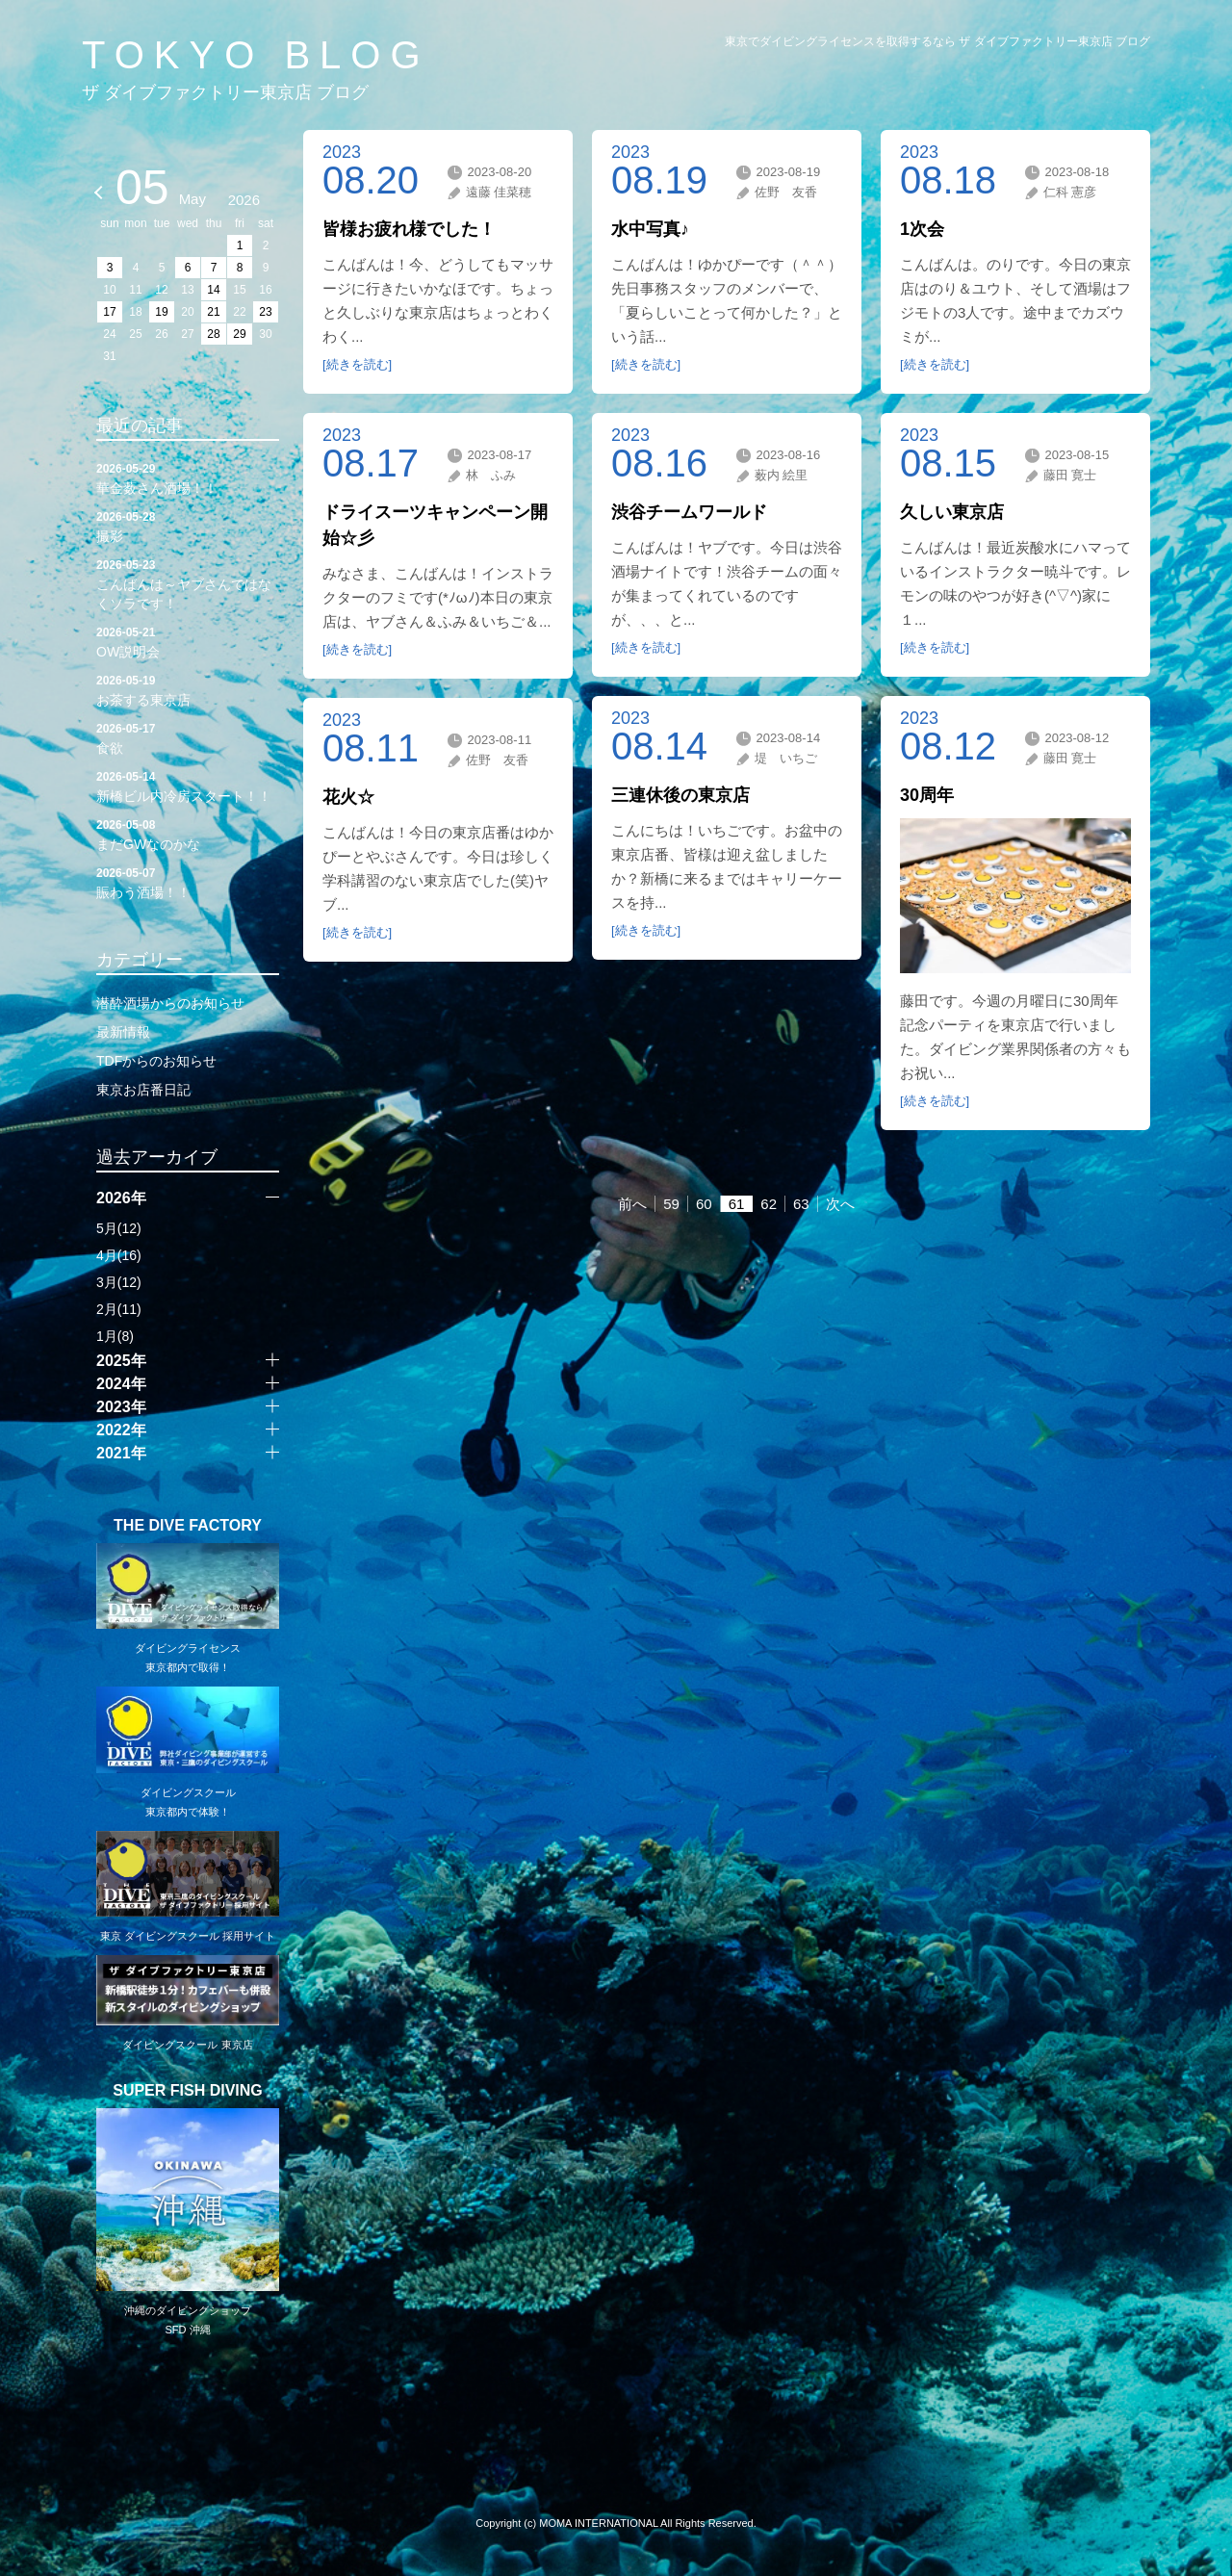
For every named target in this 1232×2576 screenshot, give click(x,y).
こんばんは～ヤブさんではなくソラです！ (187, 583)
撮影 (187, 525)
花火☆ (348, 797)
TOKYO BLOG (256, 55)
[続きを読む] (357, 364)
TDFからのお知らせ (156, 1061)
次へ (840, 1204)
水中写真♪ (650, 229)
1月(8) (115, 1336)
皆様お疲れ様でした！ (409, 229)
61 (737, 1204)
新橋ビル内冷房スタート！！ (187, 785)
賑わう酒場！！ (187, 881)
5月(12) (118, 1228)
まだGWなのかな (187, 833)
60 (704, 1204)
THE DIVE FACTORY (188, 1525)
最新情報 (123, 1032)
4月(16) (118, 1255)
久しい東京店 (952, 512)
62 (768, 1204)
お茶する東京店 (187, 689)
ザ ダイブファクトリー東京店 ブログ (225, 92)
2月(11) (118, 1309)
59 (671, 1204)
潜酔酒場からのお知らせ (170, 1003)
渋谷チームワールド (689, 512)
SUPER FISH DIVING (188, 2091)
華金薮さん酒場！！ (187, 477)
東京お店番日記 (143, 1089)
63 (801, 1204)
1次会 (922, 229)
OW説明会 (187, 641)
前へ (632, 1204)
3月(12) (118, 1282)
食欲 (187, 737)
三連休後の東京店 (680, 795)
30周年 (927, 795)
